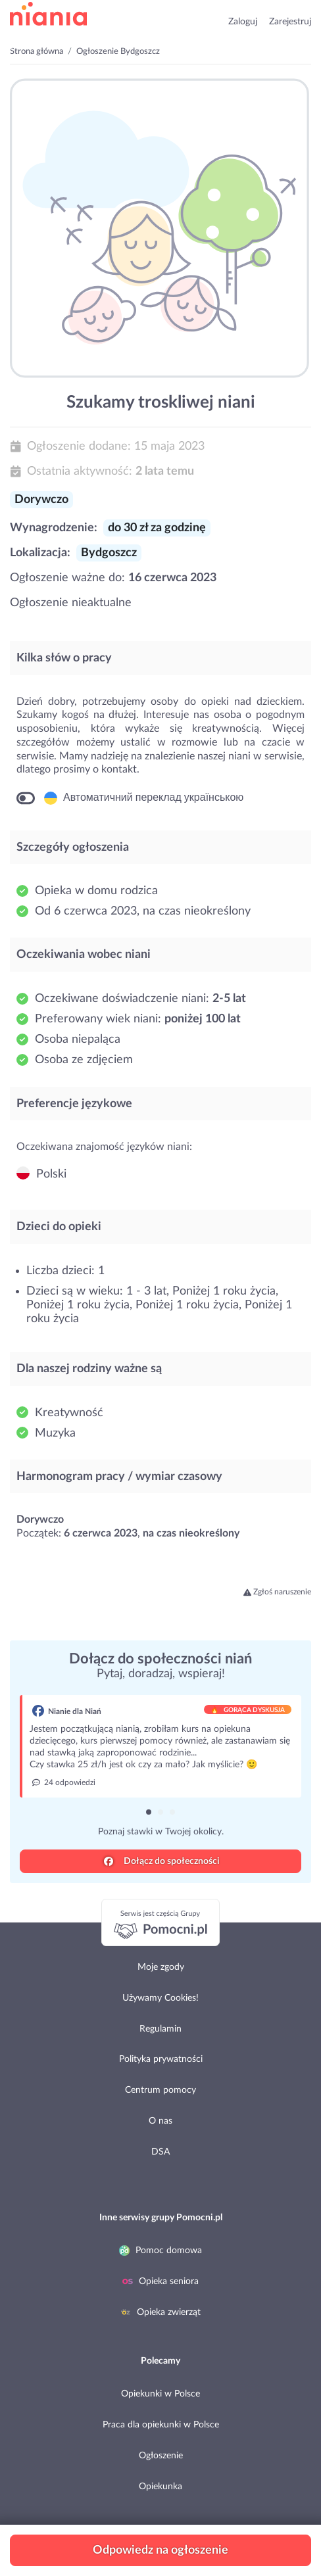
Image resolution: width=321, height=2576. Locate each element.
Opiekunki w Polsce (160, 2393)
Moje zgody (160, 1967)
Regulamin (160, 2029)
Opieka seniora (160, 2281)
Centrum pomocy (160, 2090)
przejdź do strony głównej (48, 14)
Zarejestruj (290, 21)
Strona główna (36, 51)
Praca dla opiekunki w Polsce (161, 2424)
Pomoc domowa (160, 2250)
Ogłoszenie (161, 2455)
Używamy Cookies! (160, 1998)
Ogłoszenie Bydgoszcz (118, 51)
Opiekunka (160, 2486)
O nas (160, 2121)
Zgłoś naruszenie (277, 1592)
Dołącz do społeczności (162, 1861)
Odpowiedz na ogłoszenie (160, 2550)
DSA (160, 2152)
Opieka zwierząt (160, 2312)
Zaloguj (242, 21)
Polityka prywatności (161, 2059)
